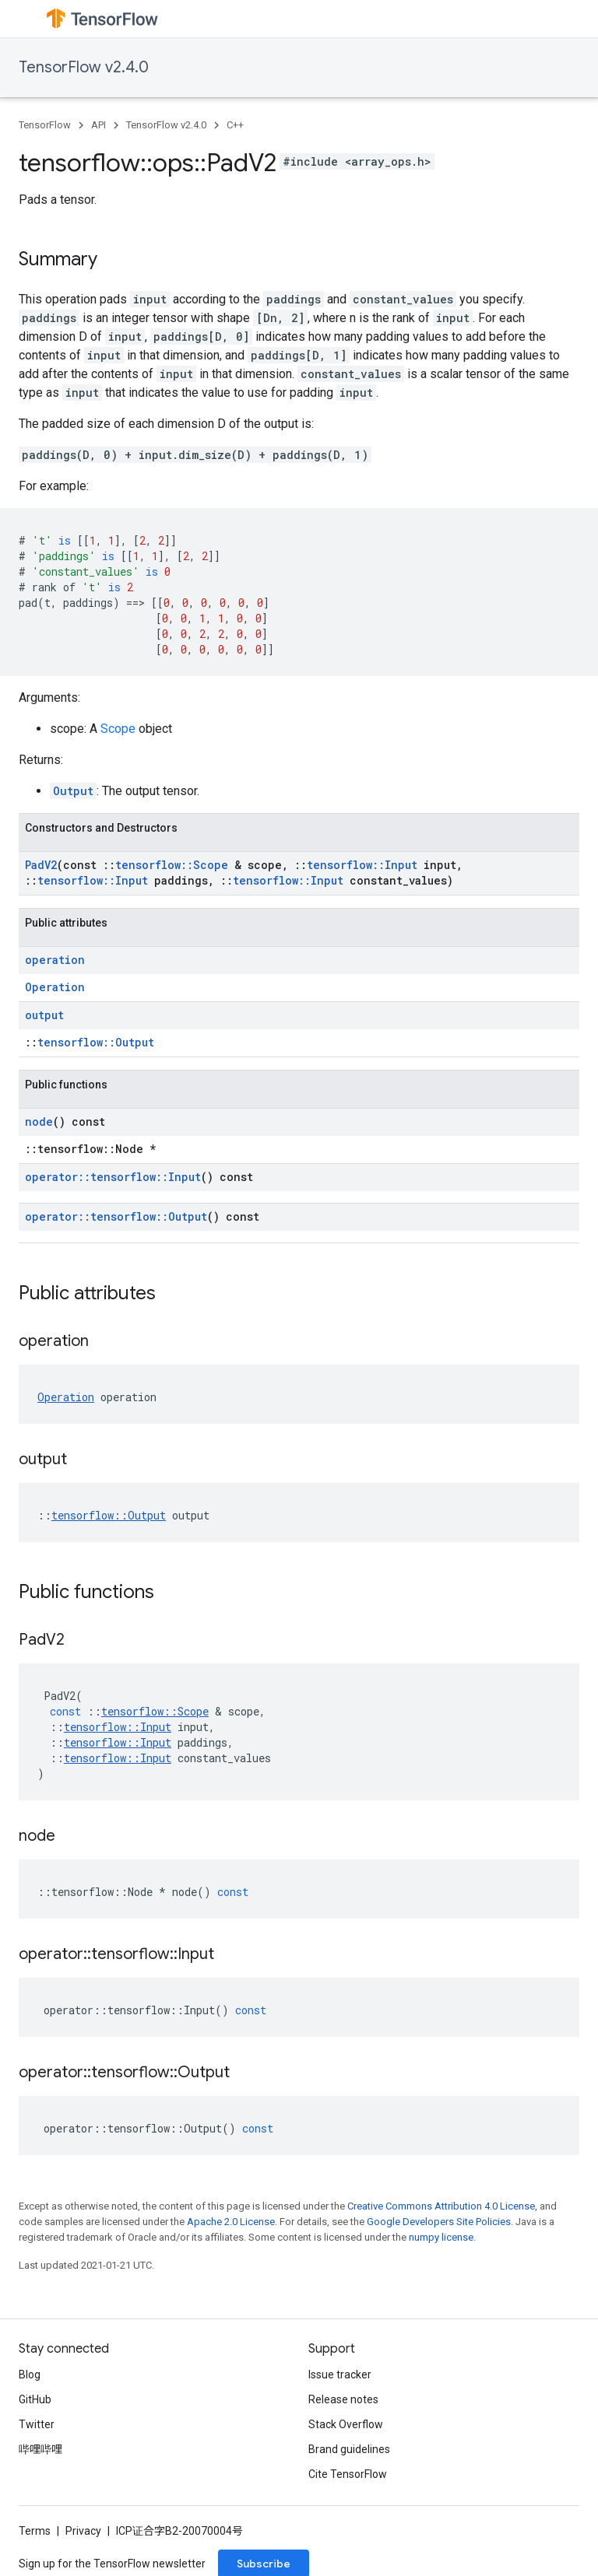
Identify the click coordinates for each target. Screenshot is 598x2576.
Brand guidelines (349, 2449)
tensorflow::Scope (171, 864)
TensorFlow (45, 125)
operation (55, 959)
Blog (29, 2374)
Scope (117, 728)
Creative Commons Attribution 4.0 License (441, 2206)
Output (73, 790)
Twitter (37, 2424)
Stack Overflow (345, 2424)
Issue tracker (339, 2374)
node (39, 1121)
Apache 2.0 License (231, 2221)
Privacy (83, 2531)
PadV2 (41, 864)
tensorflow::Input (362, 864)
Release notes (343, 2399)
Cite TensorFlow (347, 2474)
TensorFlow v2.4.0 (84, 67)
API (98, 125)
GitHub (35, 2399)
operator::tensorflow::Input (113, 1176)
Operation (55, 987)
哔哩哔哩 (40, 2449)
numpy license (441, 2237)
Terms (35, 2531)
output (44, 1015)
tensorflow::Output (95, 1042)
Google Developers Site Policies (439, 2221)
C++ (235, 125)
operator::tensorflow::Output (116, 1216)
